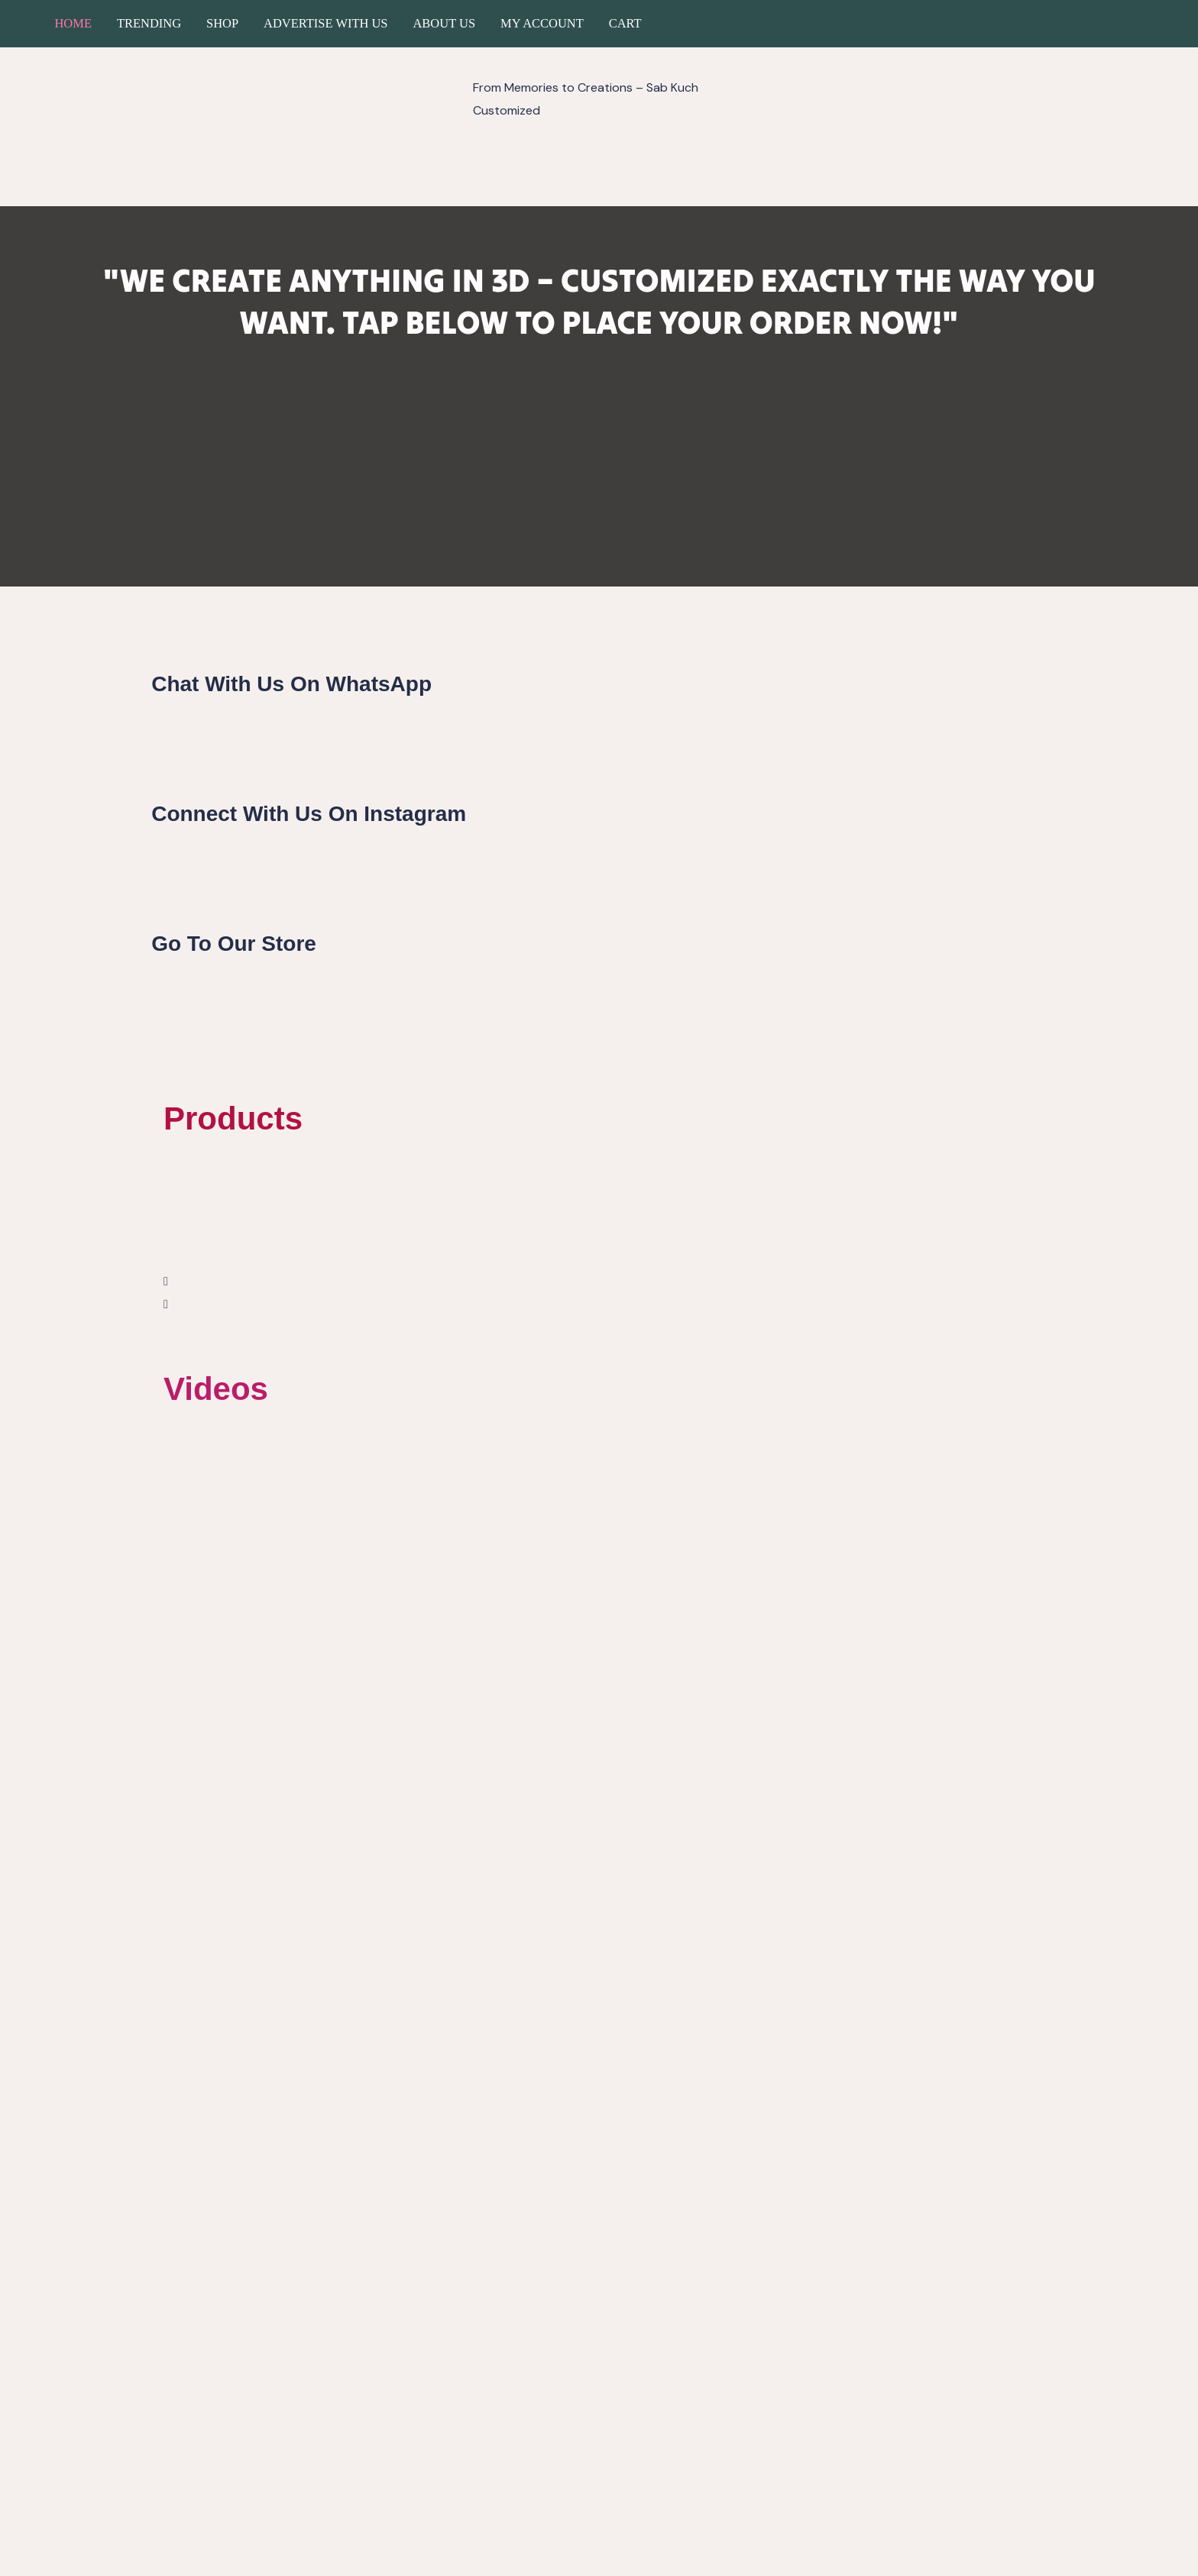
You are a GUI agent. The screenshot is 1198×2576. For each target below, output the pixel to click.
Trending (149, 23)
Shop (222, 23)
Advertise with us (325, 23)
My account (542, 23)
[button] (599, 1281)
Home (73, 23)
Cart (625, 23)
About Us (444, 23)
